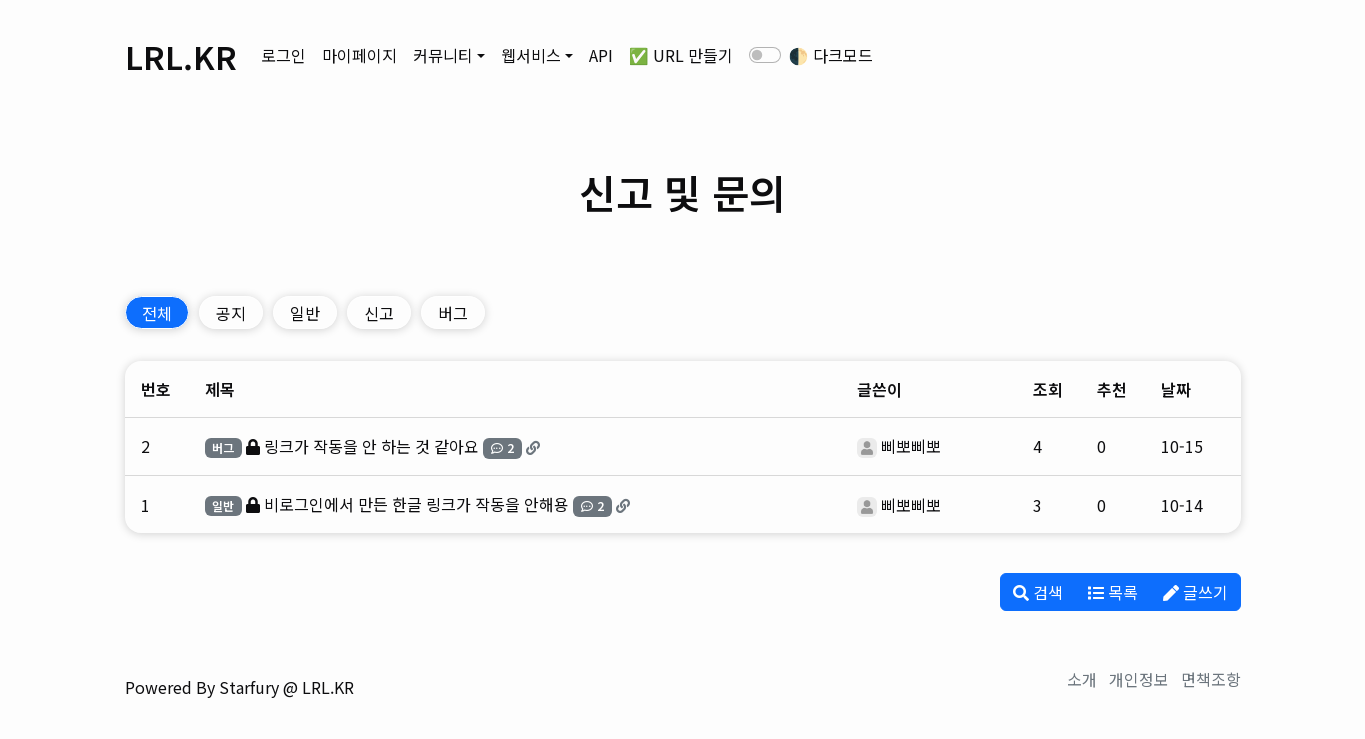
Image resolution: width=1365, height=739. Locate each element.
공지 (231, 313)
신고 (379, 313)
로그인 (283, 55)
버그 (453, 313)
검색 (1038, 592)
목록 (1113, 592)
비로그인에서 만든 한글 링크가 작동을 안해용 (416, 504)
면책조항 (1211, 679)
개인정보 (1139, 679)
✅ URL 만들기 (681, 55)
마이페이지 (359, 55)
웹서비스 (531, 55)
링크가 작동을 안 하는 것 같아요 (371, 446)
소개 (1082, 679)
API (601, 55)
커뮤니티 (443, 55)
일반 (305, 313)
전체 (157, 313)
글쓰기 (1195, 592)
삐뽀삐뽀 (911, 446)
